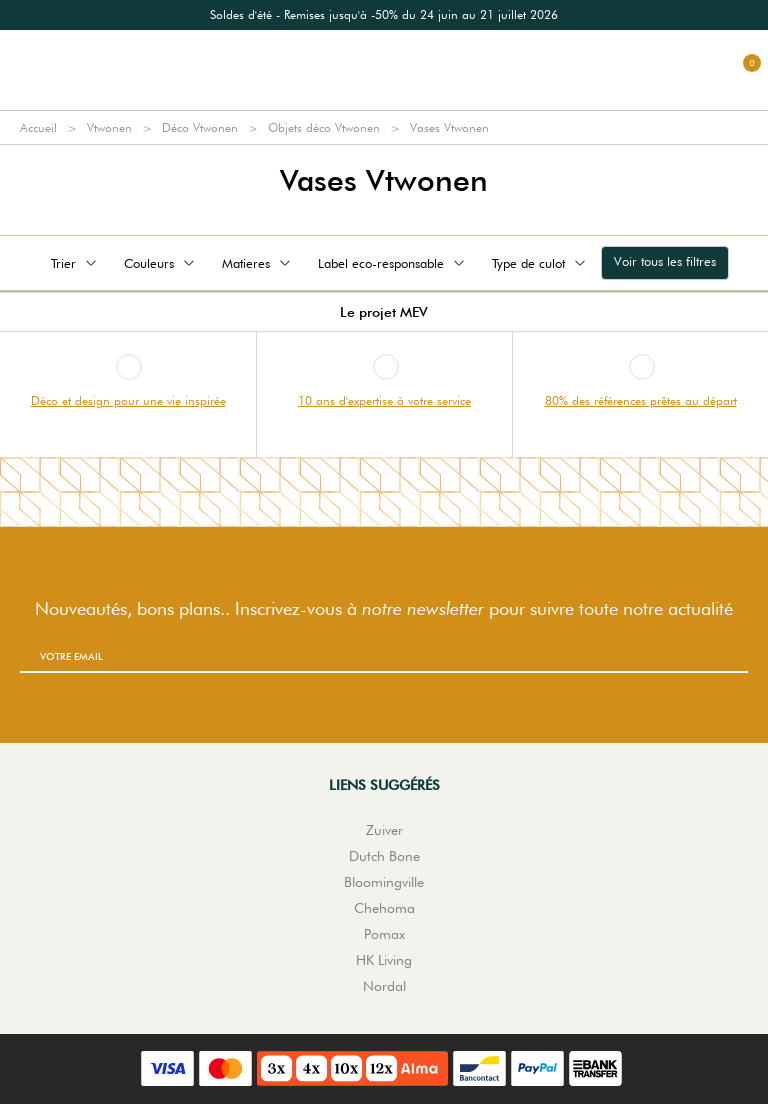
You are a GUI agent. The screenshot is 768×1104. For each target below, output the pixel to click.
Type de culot (540, 263)
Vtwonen (109, 127)
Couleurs (161, 263)
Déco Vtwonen (200, 127)
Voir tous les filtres (665, 261)
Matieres (258, 263)
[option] (384, 15)
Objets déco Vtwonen (324, 127)
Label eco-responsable (393, 263)
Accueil (38, 127)
